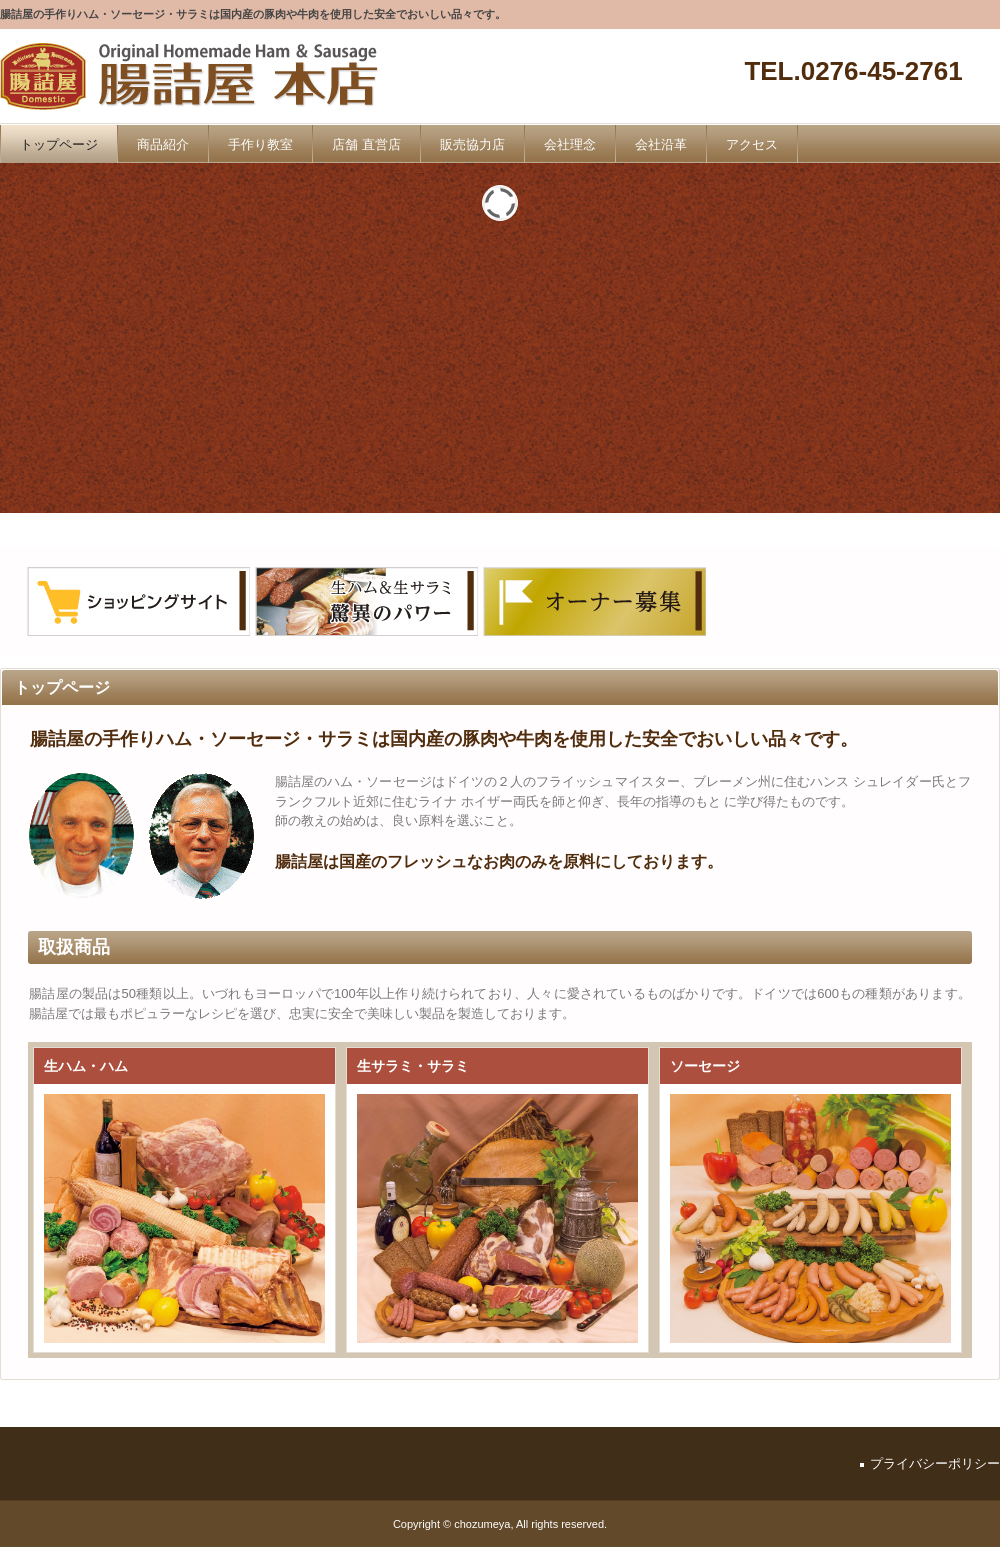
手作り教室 (260, 144)
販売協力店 (472, 144)
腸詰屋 (197, 78)
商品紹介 (163, 144)
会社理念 (570, 144)
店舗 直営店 (366, 144)
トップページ (59, 144)
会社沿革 (661, 144)
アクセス (752, 144)
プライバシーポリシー (935, 1463)
